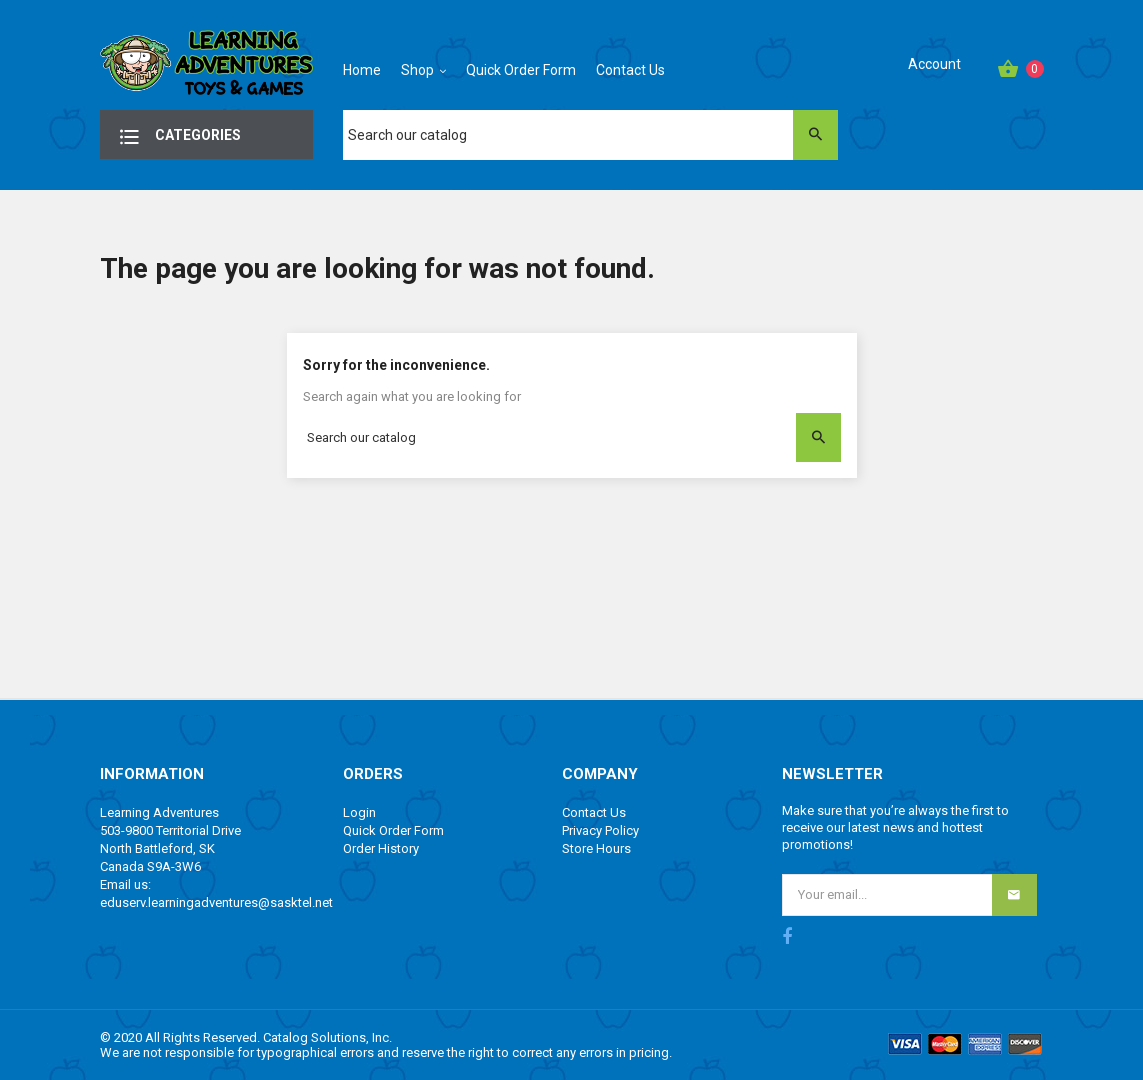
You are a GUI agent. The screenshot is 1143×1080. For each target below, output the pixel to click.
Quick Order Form (393, 830)
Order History (381, 848)
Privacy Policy (600, 830)
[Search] (591, 135)
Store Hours (596, 848)
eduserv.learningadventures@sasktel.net (216, 902)
